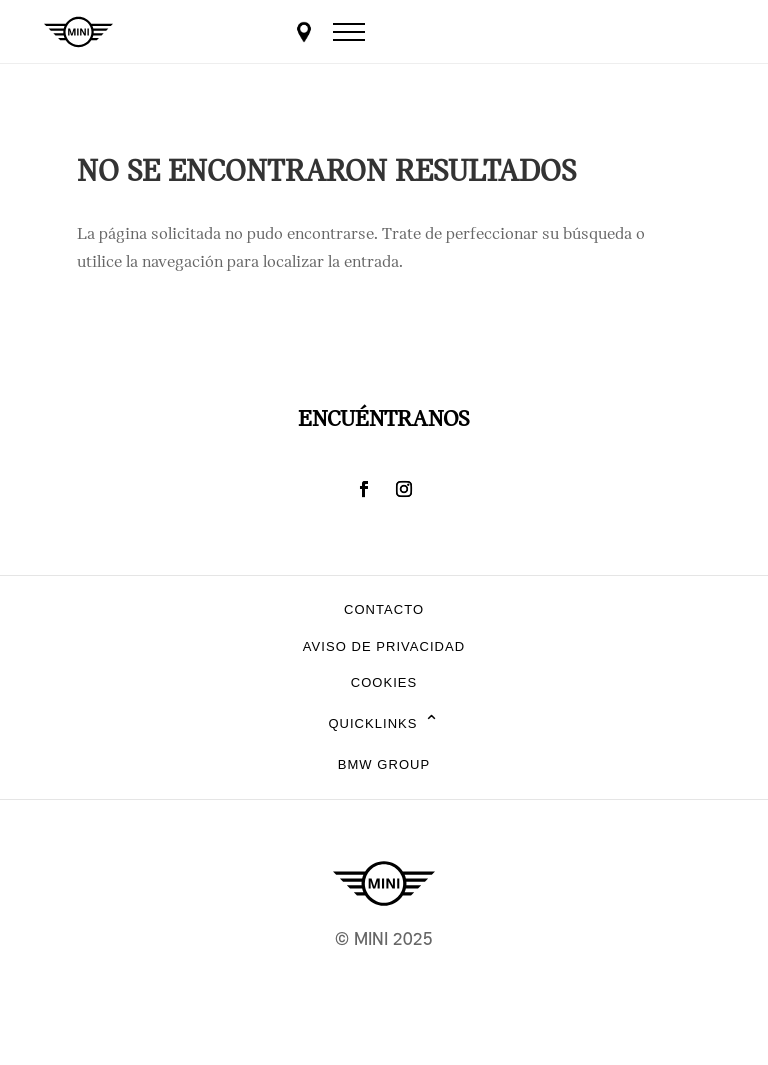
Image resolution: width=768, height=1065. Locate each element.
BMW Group (384, 764)
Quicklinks (383, 724)
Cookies (384, 682)
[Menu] (349, 32)
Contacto (384, 609)
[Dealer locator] (304, 32)
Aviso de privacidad (384, 646)
